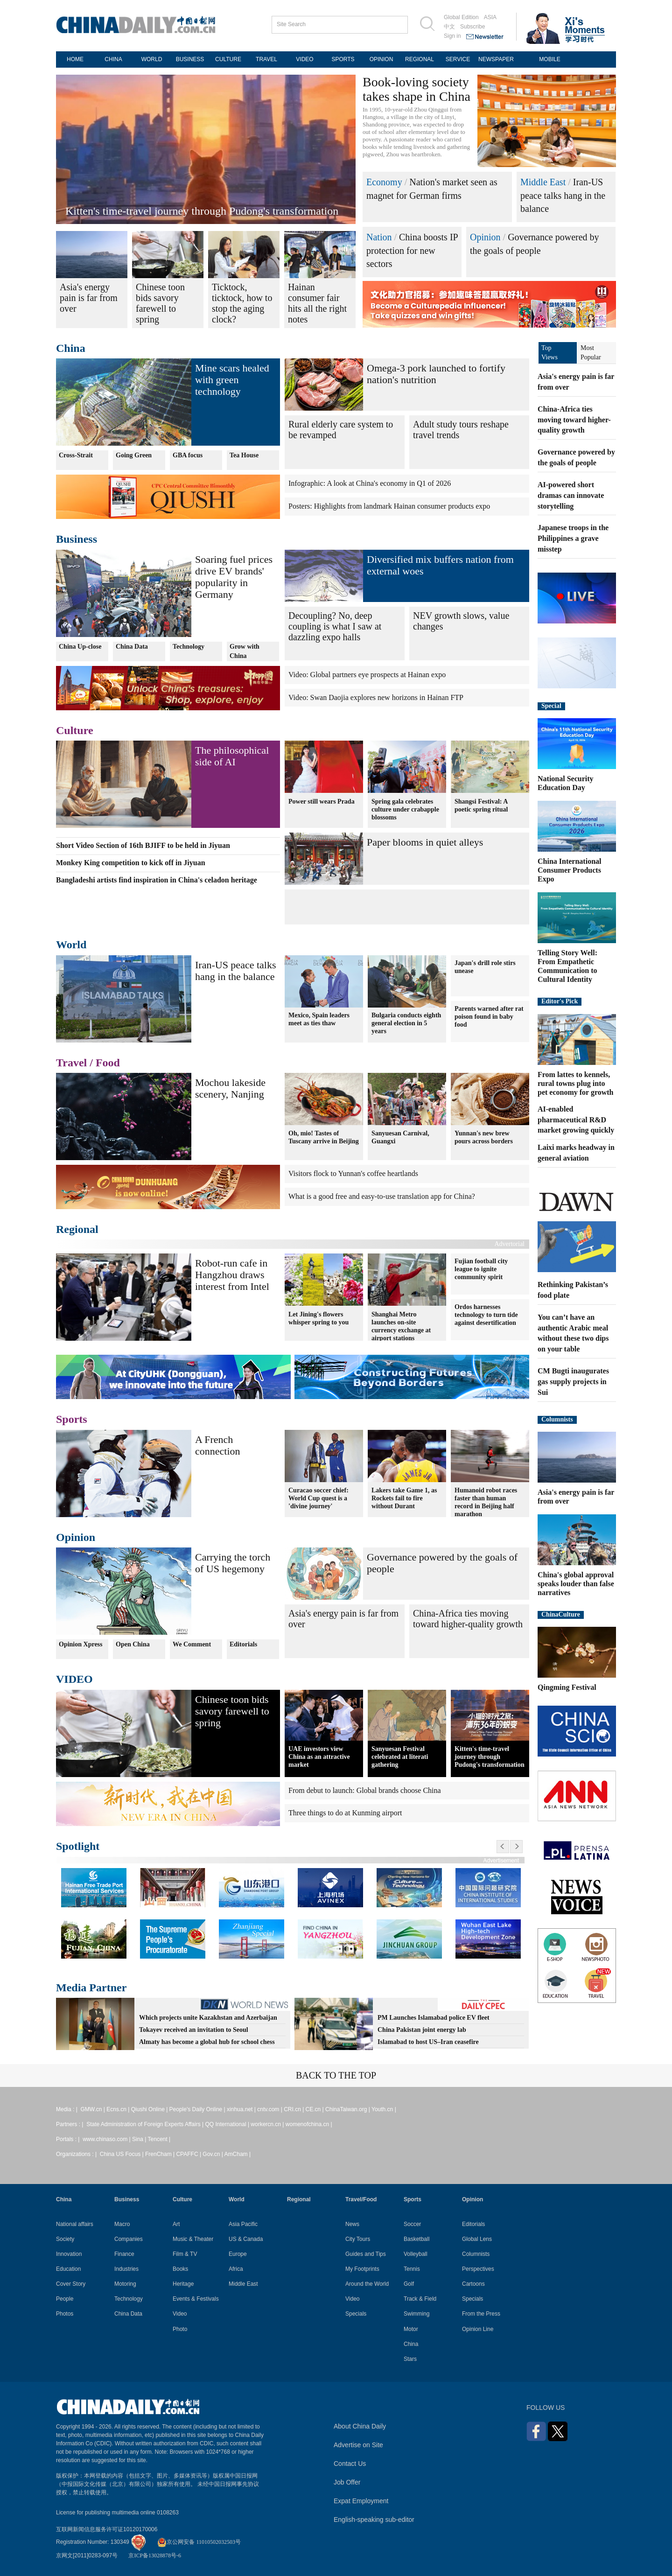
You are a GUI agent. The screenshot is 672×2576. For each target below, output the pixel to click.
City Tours (357, 2239)
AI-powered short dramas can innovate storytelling (571, 495)
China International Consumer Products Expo (569, 870)
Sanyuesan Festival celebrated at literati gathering (399, 1756)
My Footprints (362, 2269)
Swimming (416, 2313)
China (70, 348)
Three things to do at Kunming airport (345, 1813)
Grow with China (244, 651)
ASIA (490, 17)
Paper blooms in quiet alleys (425, 842)
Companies (128, 2239)
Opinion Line (477, 2329)
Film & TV (185, 2254)
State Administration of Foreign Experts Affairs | (145, 2124)
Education (68, 2269)
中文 (449, 26)
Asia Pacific (243, 2224)
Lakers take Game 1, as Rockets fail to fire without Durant (404, 1497)
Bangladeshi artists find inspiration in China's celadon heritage (156, 880)
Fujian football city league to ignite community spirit (481, 1269)
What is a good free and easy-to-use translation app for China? (381, 1196)
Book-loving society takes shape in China (416, 89)
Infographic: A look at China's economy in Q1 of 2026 (369, 483)
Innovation (69, 2254)
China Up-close (80, 646)
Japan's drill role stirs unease (485, 966)
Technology (188, 646)
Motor (411, 2329)
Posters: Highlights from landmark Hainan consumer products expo (389, 506)
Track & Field (420, 2299)
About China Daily (360, 2426)
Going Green (134, 455)
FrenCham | (160, 2154)
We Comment (192, 1644)
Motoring (125, 2284)
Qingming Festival (567, 1687)
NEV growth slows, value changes (461, 620)
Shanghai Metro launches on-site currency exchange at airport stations (401, 1325)
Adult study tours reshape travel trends (461, 429)
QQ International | (228, 2124)
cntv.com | (270, 2109)
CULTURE (228, 59)
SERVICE (458, 59)
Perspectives (478, 2269)
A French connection (217, 1445)
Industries (126, 2269)
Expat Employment (361, 2501)
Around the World (367, 2284)
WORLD (151, 59)
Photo (180, 2329)
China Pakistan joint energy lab (422, 2029)
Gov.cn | (213, 2154)
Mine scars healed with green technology (232, 379)
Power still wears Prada (321, 800)
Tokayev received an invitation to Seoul (193, 2029)
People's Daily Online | (198, 2109)
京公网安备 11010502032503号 (199, 2542)
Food (108, 1063)
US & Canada (246, 2239)
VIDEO (304, 59)
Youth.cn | (383, 2109)
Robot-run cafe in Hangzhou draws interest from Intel (232, 1274)
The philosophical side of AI (232, 756)
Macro (122, 2224)
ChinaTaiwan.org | (348, 2109)
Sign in (452, 36)
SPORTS (342, 59)
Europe (238, 2254)
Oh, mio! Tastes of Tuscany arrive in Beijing (323, 1136)
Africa (236, 2269)
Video (180, 2313)
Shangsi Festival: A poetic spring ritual (481, 804)
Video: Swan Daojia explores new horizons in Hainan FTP (375, 697)
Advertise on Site (358, 2445)
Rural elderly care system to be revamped (340, 429)
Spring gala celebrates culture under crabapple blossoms (405, 808)
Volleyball (415, 2254)
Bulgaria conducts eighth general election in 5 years (406, 1023)
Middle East (543, 182)
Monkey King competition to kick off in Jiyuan (130, 863)
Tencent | (159, 2139)
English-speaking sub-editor (374, 2519)
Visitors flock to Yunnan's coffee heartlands (353, 1173)
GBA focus (188, 455)
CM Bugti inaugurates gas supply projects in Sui (573, 1381)
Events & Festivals (196, 2299)
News (352, 2224)
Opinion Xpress (81, 1644)
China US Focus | (122, 2154)
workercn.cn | (268, 2124)
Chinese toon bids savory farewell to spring (232, 1711)
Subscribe (472, 26)
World (71, 944)
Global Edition (461, 17)
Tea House (244, 455)
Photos (64, 2313)
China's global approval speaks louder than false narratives (576, 1583)
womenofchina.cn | (309, 2124)
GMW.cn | (93, 2109)
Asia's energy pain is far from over (343, 1618)
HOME (75, 59)
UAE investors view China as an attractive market (319, 1756)
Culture (74, 730)
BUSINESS (190, 59)
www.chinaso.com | (107, 2139)
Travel (71, 1063)
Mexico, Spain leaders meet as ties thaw (319, 1019)
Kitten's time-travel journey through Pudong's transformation (201, 211)
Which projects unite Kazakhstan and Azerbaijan (208, 2017)
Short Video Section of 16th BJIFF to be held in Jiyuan (143, 845)
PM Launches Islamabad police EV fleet (434, 2017)
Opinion (485, 237)
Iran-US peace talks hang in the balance (562, 195)
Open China (133, 1644)
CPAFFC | (189, 2154)
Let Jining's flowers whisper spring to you (318, 1317)
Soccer (412, 2224)
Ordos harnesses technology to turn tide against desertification (486, 1314)
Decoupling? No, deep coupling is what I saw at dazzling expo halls (334, 626)
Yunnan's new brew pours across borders (484, 1136)
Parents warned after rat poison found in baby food (489, 1016)
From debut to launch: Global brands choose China (364, 1790)
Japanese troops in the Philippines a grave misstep (573, 538)
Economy (384, 182)
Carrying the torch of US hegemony (232, 1563)
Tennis (412, 2269)
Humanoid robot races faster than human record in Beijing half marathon (486, 1501)
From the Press (481, 2313)
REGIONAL (419, 59)
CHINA (113, 59)
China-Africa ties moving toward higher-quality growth (468, 1618)
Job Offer (347, 2482)
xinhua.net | (242, 2109)
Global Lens (477, 2239)
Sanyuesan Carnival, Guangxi (400, 1136)
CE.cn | (315, 2109)
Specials (355, 2313)
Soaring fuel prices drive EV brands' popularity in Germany (234, 576)
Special (551, 705)
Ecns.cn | (118, 2109)
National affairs (74, 2224)
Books (180, 2269)
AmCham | (237, 2154)
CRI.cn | (294, 2109)
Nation (379, 237)
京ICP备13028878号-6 (154, 2555)
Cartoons (473, 2284)
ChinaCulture (560, 1614)
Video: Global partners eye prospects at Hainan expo (367, 675)
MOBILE (549, 59)
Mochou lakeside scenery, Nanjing (230, 1088)
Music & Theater (193, 2239)
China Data (132, 646)
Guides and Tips (365, 2254)
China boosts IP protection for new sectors (412, 250)
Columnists (557, 1419)
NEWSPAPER (496, 59)
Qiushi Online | (150, 2109)
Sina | (140, 2139)
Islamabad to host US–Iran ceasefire (428, 2041)
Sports (71, 1419)
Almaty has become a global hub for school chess (207, 2041)
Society (65, 2239)
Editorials (243, 1644)
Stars (410, 2359)
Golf (409, 2284)
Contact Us (350, 2463)
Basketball (416, 2239)
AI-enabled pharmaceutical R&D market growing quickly (576, 1119)
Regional (77, 1229)
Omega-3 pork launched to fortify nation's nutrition (436, 373)
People (64, 2299)
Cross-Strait (76, 455)
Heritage (183, 2284)
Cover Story (70, 2284)
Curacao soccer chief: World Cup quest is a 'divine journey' (318, 1497)
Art (176, 2224)
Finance (124, 2254)
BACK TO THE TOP (336, 2075)
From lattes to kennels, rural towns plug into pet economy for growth (576, 1083)
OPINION (381, 59)
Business (76, 539)
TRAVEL (266, 59)
